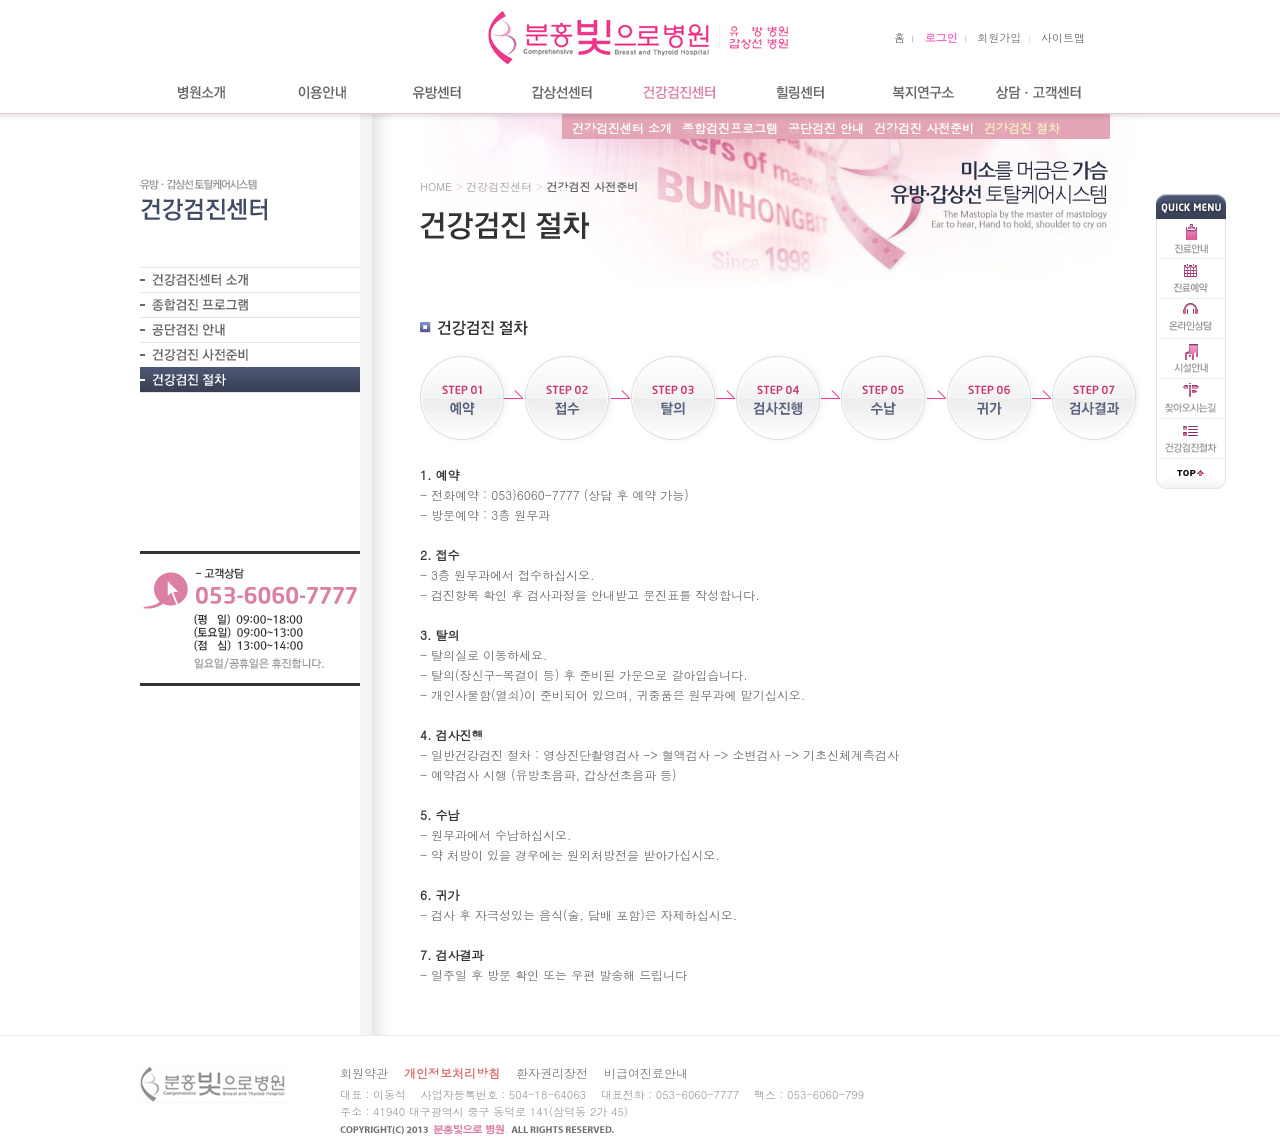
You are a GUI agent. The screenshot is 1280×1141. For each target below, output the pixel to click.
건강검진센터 (680, 92)
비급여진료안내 (646, 1072)
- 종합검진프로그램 (250, 304)
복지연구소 (920, 92)
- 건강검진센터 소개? (250, 279)
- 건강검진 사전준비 (250, 354)
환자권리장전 (552, 1072)
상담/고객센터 (1040, 92)
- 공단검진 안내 (250, 329)
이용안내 (320, 92)
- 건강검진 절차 (250, 380)
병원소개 (200, 92)
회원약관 (364, 1072)
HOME (436, 186)
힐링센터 (800, 92)
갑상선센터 (560, 92)
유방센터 (440, 92)
